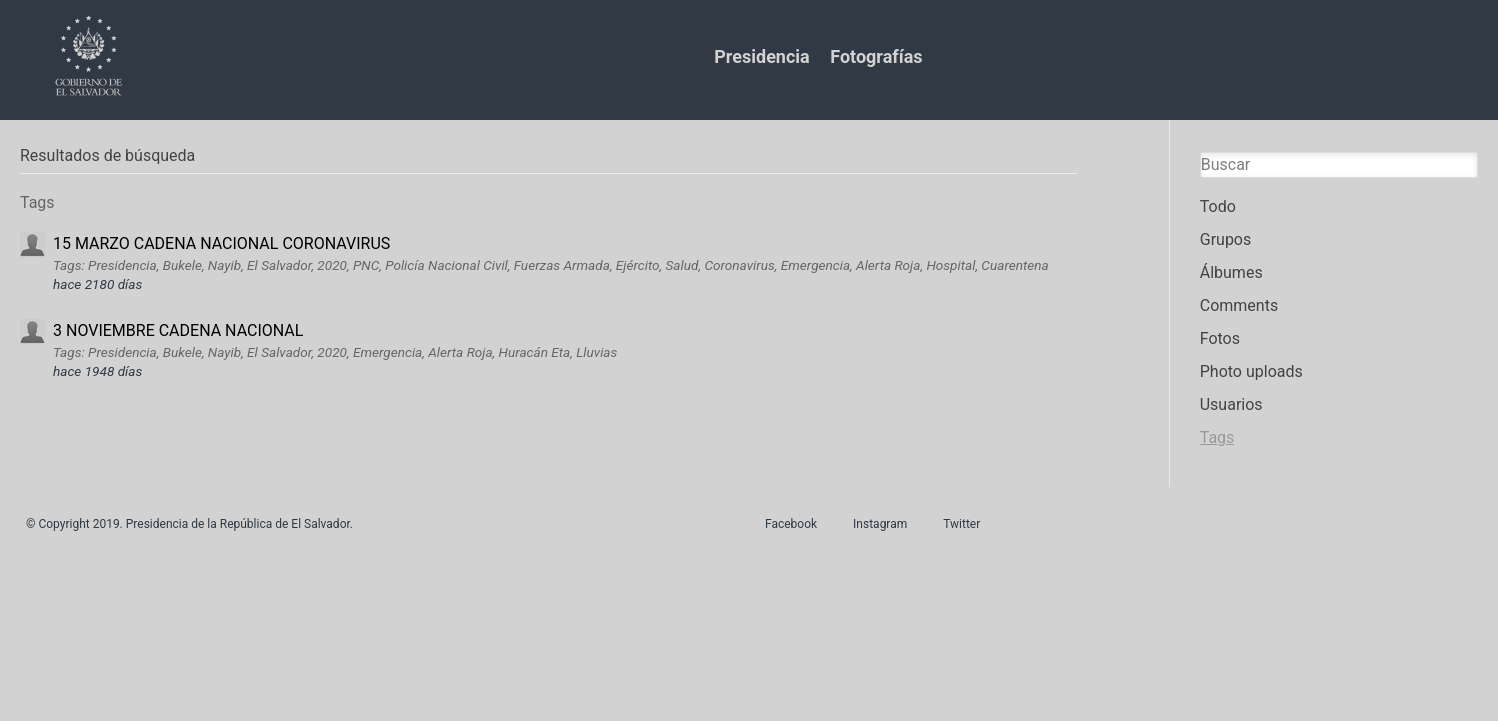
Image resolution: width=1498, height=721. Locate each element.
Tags (1217, 437)
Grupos (1226, 239)
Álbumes (1231, 272)
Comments (1239, 305)
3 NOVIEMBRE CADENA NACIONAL (178, 330)
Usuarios (1231, 404)
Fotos (1220, 338)
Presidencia (761, 56)
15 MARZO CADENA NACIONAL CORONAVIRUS (221, 243)
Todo (1218, 206)
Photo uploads (1251, 371)
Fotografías (876, 56)
